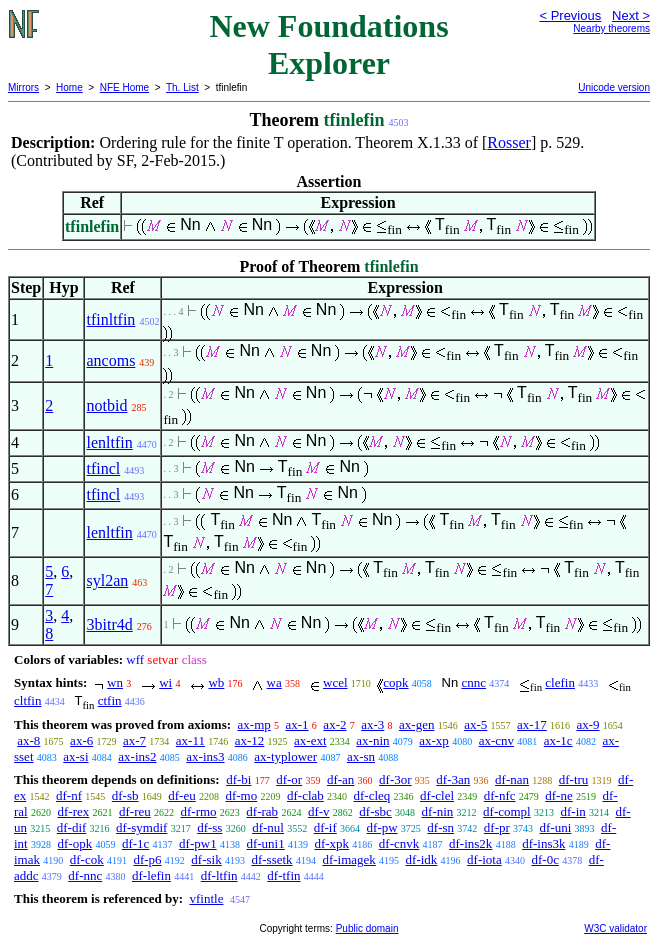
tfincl (103, 468)
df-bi (238, 779)
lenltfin (109, 442)
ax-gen (416, 724)
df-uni (556, 827)
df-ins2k (470, 843)
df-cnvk (399, 843)
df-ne (558, 795)
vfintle (206, 898)
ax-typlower (285, 756)
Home (69, 87)
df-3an (453, 779)
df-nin (438, 811)
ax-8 (28, 740)
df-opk (74, 843)
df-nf (69, 795)
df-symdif (141, 827)
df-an (340, 779)
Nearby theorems (611, 28)
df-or (289, 779)
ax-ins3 (205, 756)
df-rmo (199, 811)
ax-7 (134, 740)
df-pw (382, 827)
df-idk (422, 859)
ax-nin (372, 740)
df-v (319, 811)
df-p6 (147, 859)
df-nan (512, 779)
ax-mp (254, 724)
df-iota (484, 859)
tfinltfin (110, 319)
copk (395, 682)
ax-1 (297, 724)
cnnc (473, 682)
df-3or (395, 779)
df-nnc (85, 875)
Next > (631, 15)
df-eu (181, 795)
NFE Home (124, 87)
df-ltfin (219, 875)
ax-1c (558, 740)
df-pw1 (198, 843)
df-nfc (500, 795)
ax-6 (81, 740)
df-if (325, 827)
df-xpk (331, 843)
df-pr (497, 827)
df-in (572, 811)
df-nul (268, 827)
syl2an (107, 580)
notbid (106, 405)
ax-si (75, 756)
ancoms (110, 360)
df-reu (135, 811)
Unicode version (614, 87)
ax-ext (310, 740)
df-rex (73, 811)
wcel (335, 682)
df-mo (241, 795)
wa (274, 682)
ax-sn (361, 756)
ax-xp (434, 740)
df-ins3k (543, 843)
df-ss (209, 827)
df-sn (440, 827)
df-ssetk (271, 859)
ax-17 (532, 724)
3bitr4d (109, 624)
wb (216, 682)
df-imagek (348, 859)
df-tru (574, 779)
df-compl (507, 811)
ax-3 (372, 724)
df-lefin (151, 875)
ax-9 (587, 724)
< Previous (570, 15)
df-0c (544, 859)
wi (165, 682)
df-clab (305, 795)
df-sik (206, 859)
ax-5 (475, 724)
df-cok (87, 859)
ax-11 (190, 740)
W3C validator (615, 928)
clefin (560, 682)
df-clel (437, 795)
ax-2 (334, 724)
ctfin (110, 700)
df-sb (125, 795)
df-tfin (283, 875)
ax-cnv (496, 740)
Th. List (182, 87)
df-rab (262, 811)
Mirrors (23, 87)
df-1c (135, 843)
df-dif (72, 827)
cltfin (27, 700)
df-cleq (372, 795)
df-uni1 (265, 843)
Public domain (367, 928)
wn (115, 682)
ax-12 (250, 740)
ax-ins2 (137, 756)
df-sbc (375, 811)
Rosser (509, 142)
